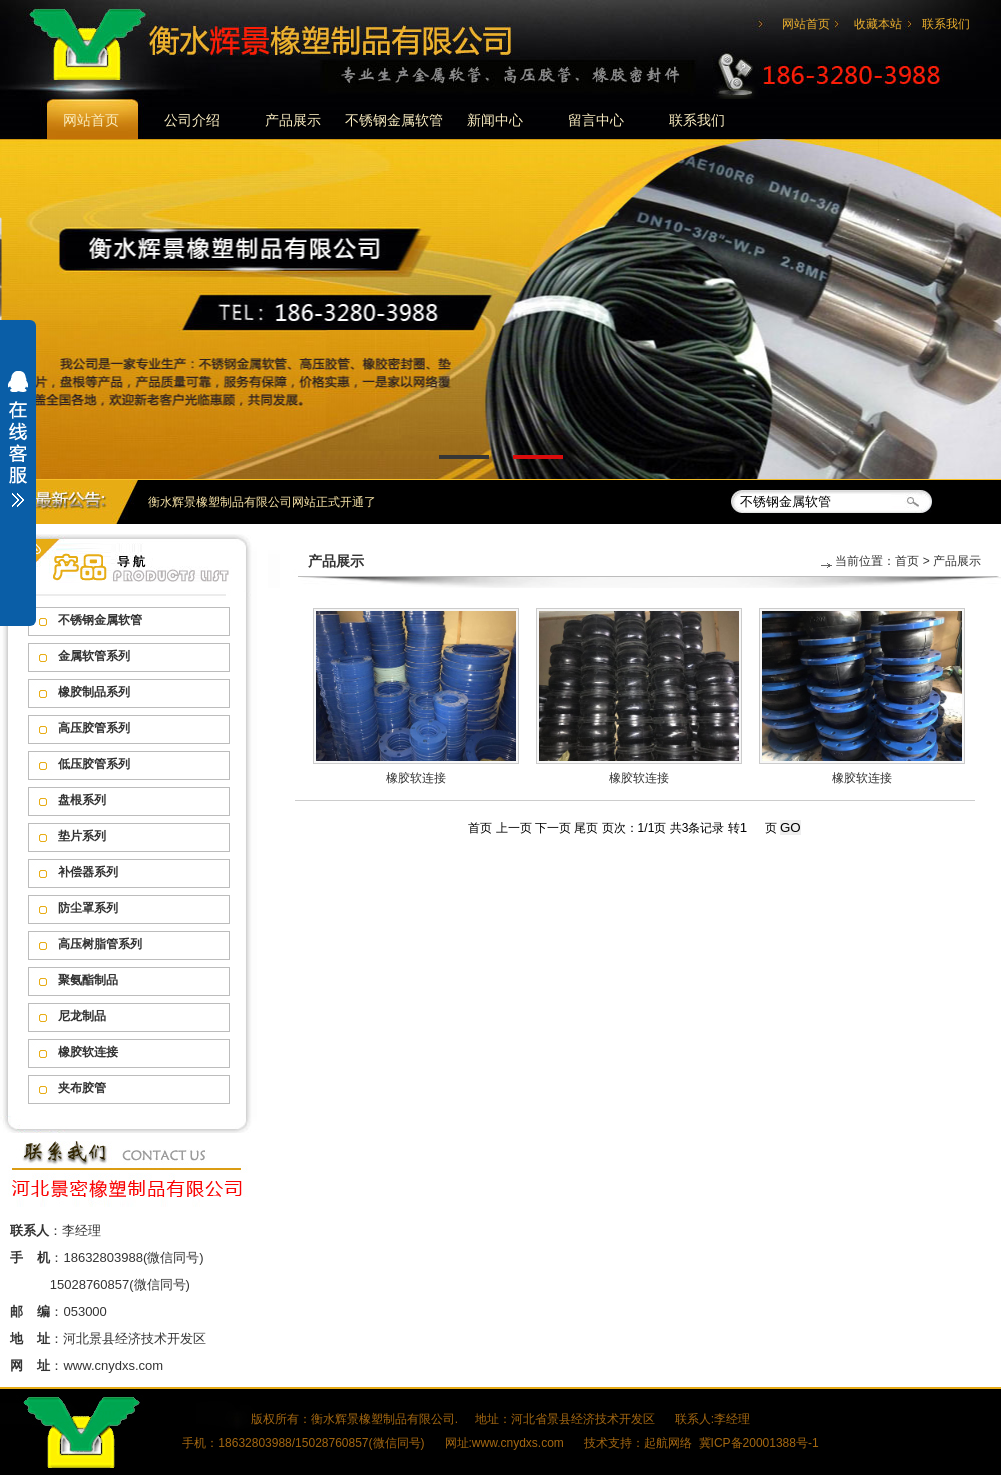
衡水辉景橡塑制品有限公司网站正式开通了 (262, 502)
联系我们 (946, 24)
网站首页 (806, 24)
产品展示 (293, 120)
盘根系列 (82, 800)
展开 (18, 452)
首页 (907, 561)
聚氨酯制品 (88, 980)
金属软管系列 (94, 656)
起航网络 (668, 1443)
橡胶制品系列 (94, 692)
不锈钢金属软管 (394, 120)
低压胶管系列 (94, 764)
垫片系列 (82, 836)
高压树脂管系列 (100, 944)
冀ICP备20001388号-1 (759, 1443)
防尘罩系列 (88, 908)
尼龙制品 (82, 1016)
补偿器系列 (88, 872)
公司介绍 (192, 120)
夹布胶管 (82, 1088)
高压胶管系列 (94, 728)
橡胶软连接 (88, 1052)
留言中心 (596, 120)
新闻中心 (495, 120)
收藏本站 (878, 24)
